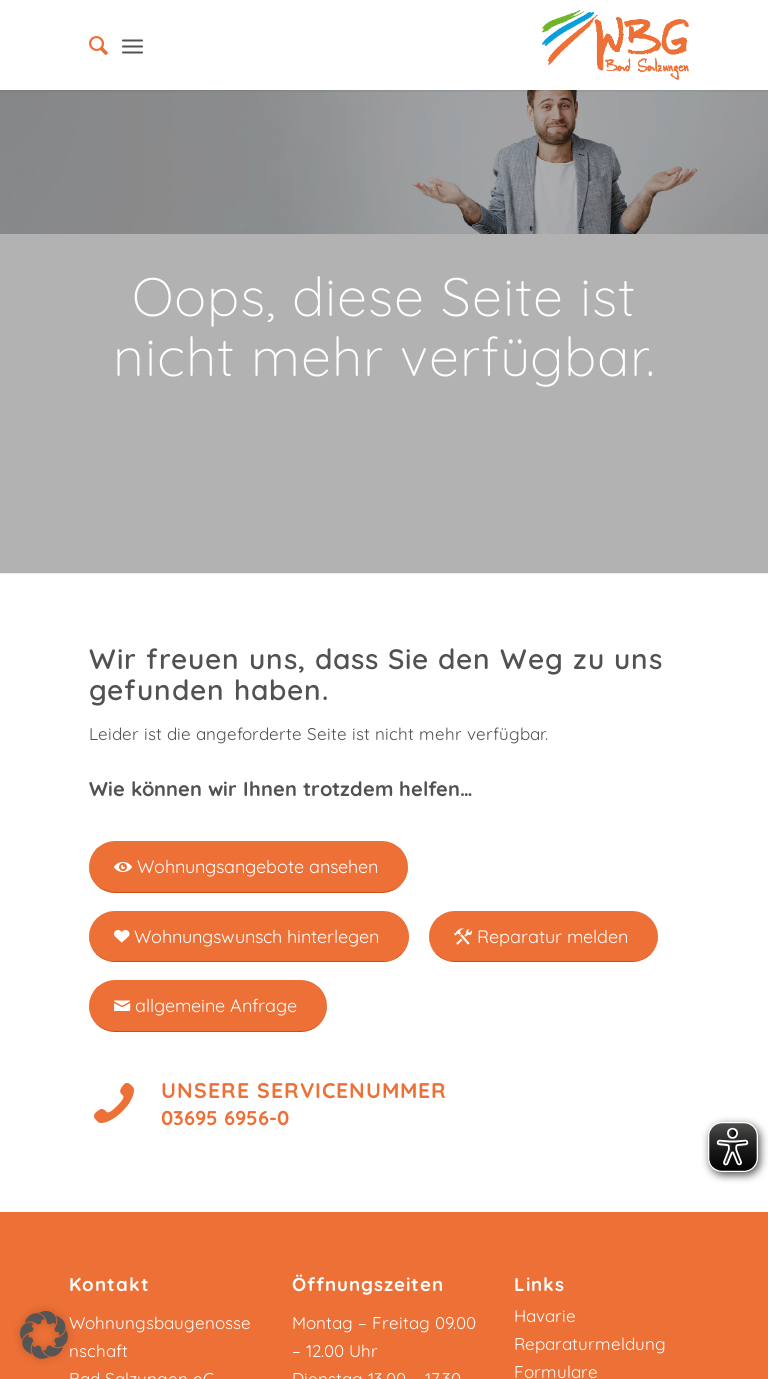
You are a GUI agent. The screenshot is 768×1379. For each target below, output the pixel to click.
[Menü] (132, 45)
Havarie (545, 1315)
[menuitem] (88, 45)
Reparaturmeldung (590, 1343)
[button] (44, 1335)
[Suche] (88, 45)
